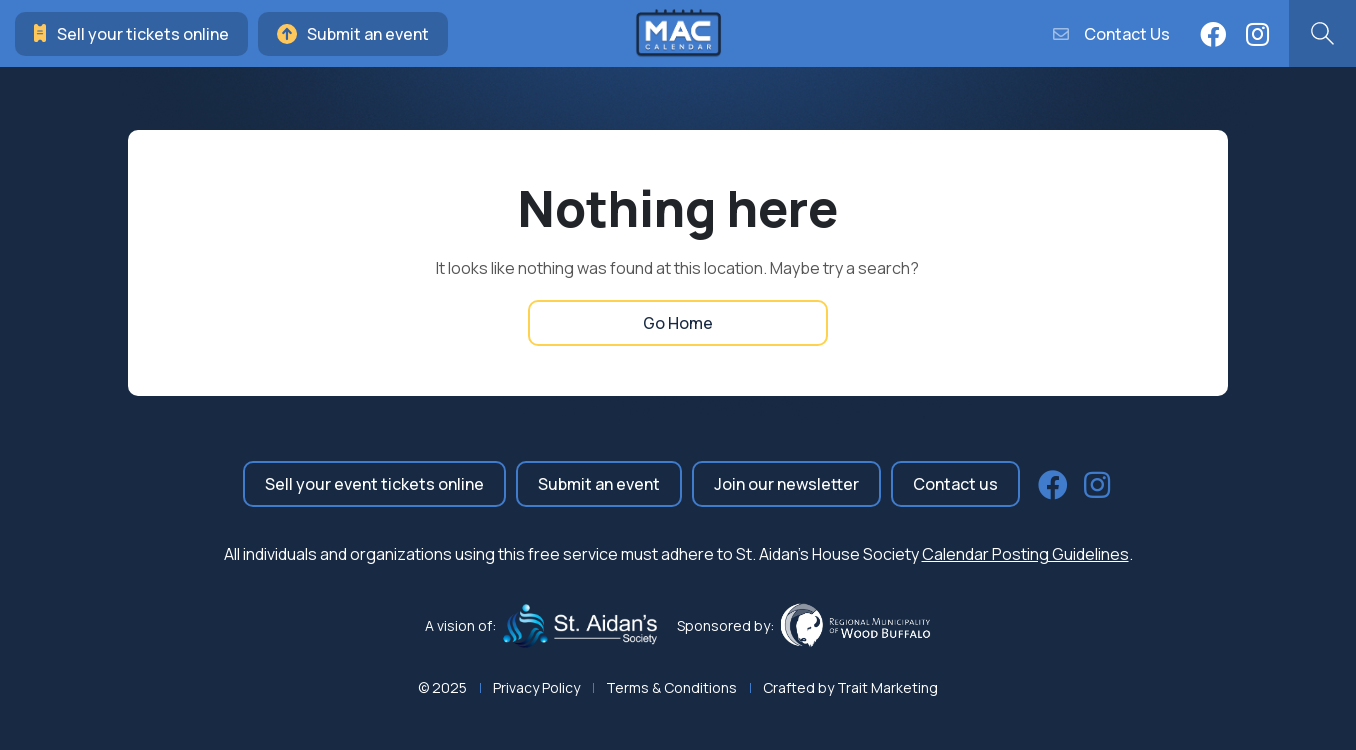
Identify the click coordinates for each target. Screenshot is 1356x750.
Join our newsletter (786, 484)
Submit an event (353, 34)
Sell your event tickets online (374, 484)
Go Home (678, 323)
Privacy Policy (536, 687)
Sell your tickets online (131, 34)
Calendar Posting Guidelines (1025, 554)
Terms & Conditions (671, 687)
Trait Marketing (887, 687)
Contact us (955, 484)
